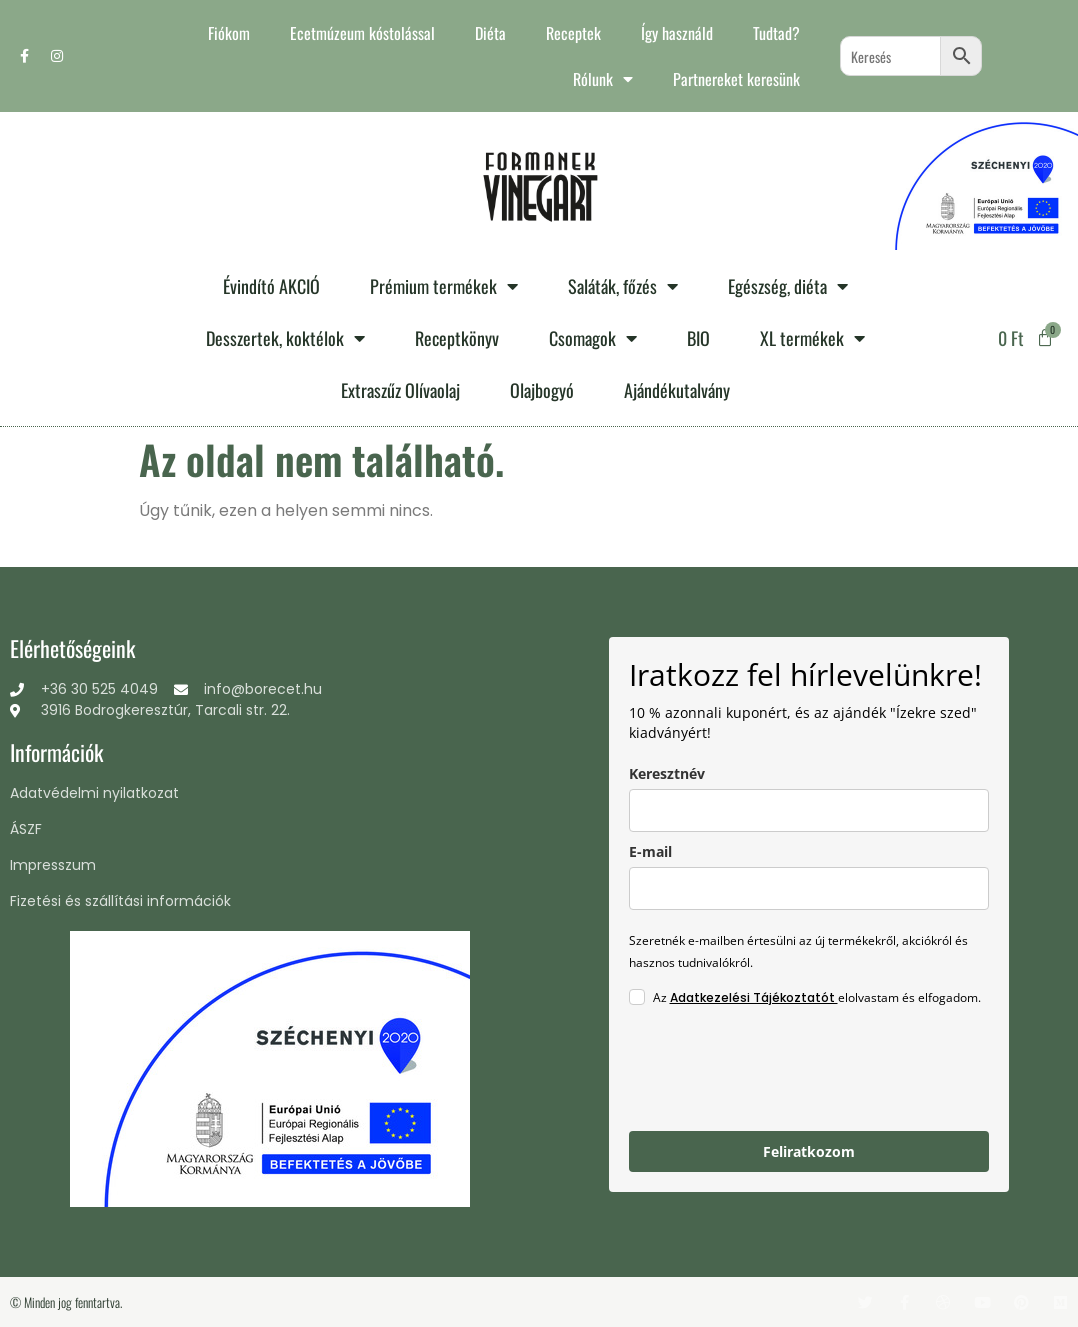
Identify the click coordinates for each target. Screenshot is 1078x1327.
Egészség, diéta (788, 286)
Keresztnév (667, 773)
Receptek (573, 33)
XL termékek (812, 338)
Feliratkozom (809, 1151)
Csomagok (593, 338)
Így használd (677, 33)
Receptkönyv (457, 338)
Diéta (490, 33)
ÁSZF (26, 829)
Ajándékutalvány (677, 390)
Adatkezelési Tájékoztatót (754, 997)
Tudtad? (776, 33)
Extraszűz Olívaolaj (400, 390)
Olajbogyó (542, 390)
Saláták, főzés (623, 286)
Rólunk (603, 79)
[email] (809, 888)
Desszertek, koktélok (285, 338)
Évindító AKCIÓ (271, 286)
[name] (809, 810)
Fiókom (229, 33)
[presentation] (781, 1072)
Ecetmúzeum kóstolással (362, 33)
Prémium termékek (444, 286)
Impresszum (53, 865)
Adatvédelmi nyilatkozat (94, 793)
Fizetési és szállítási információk (120, 901)
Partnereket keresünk (736, 79)
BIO (698, 338)
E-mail (650, 851)
